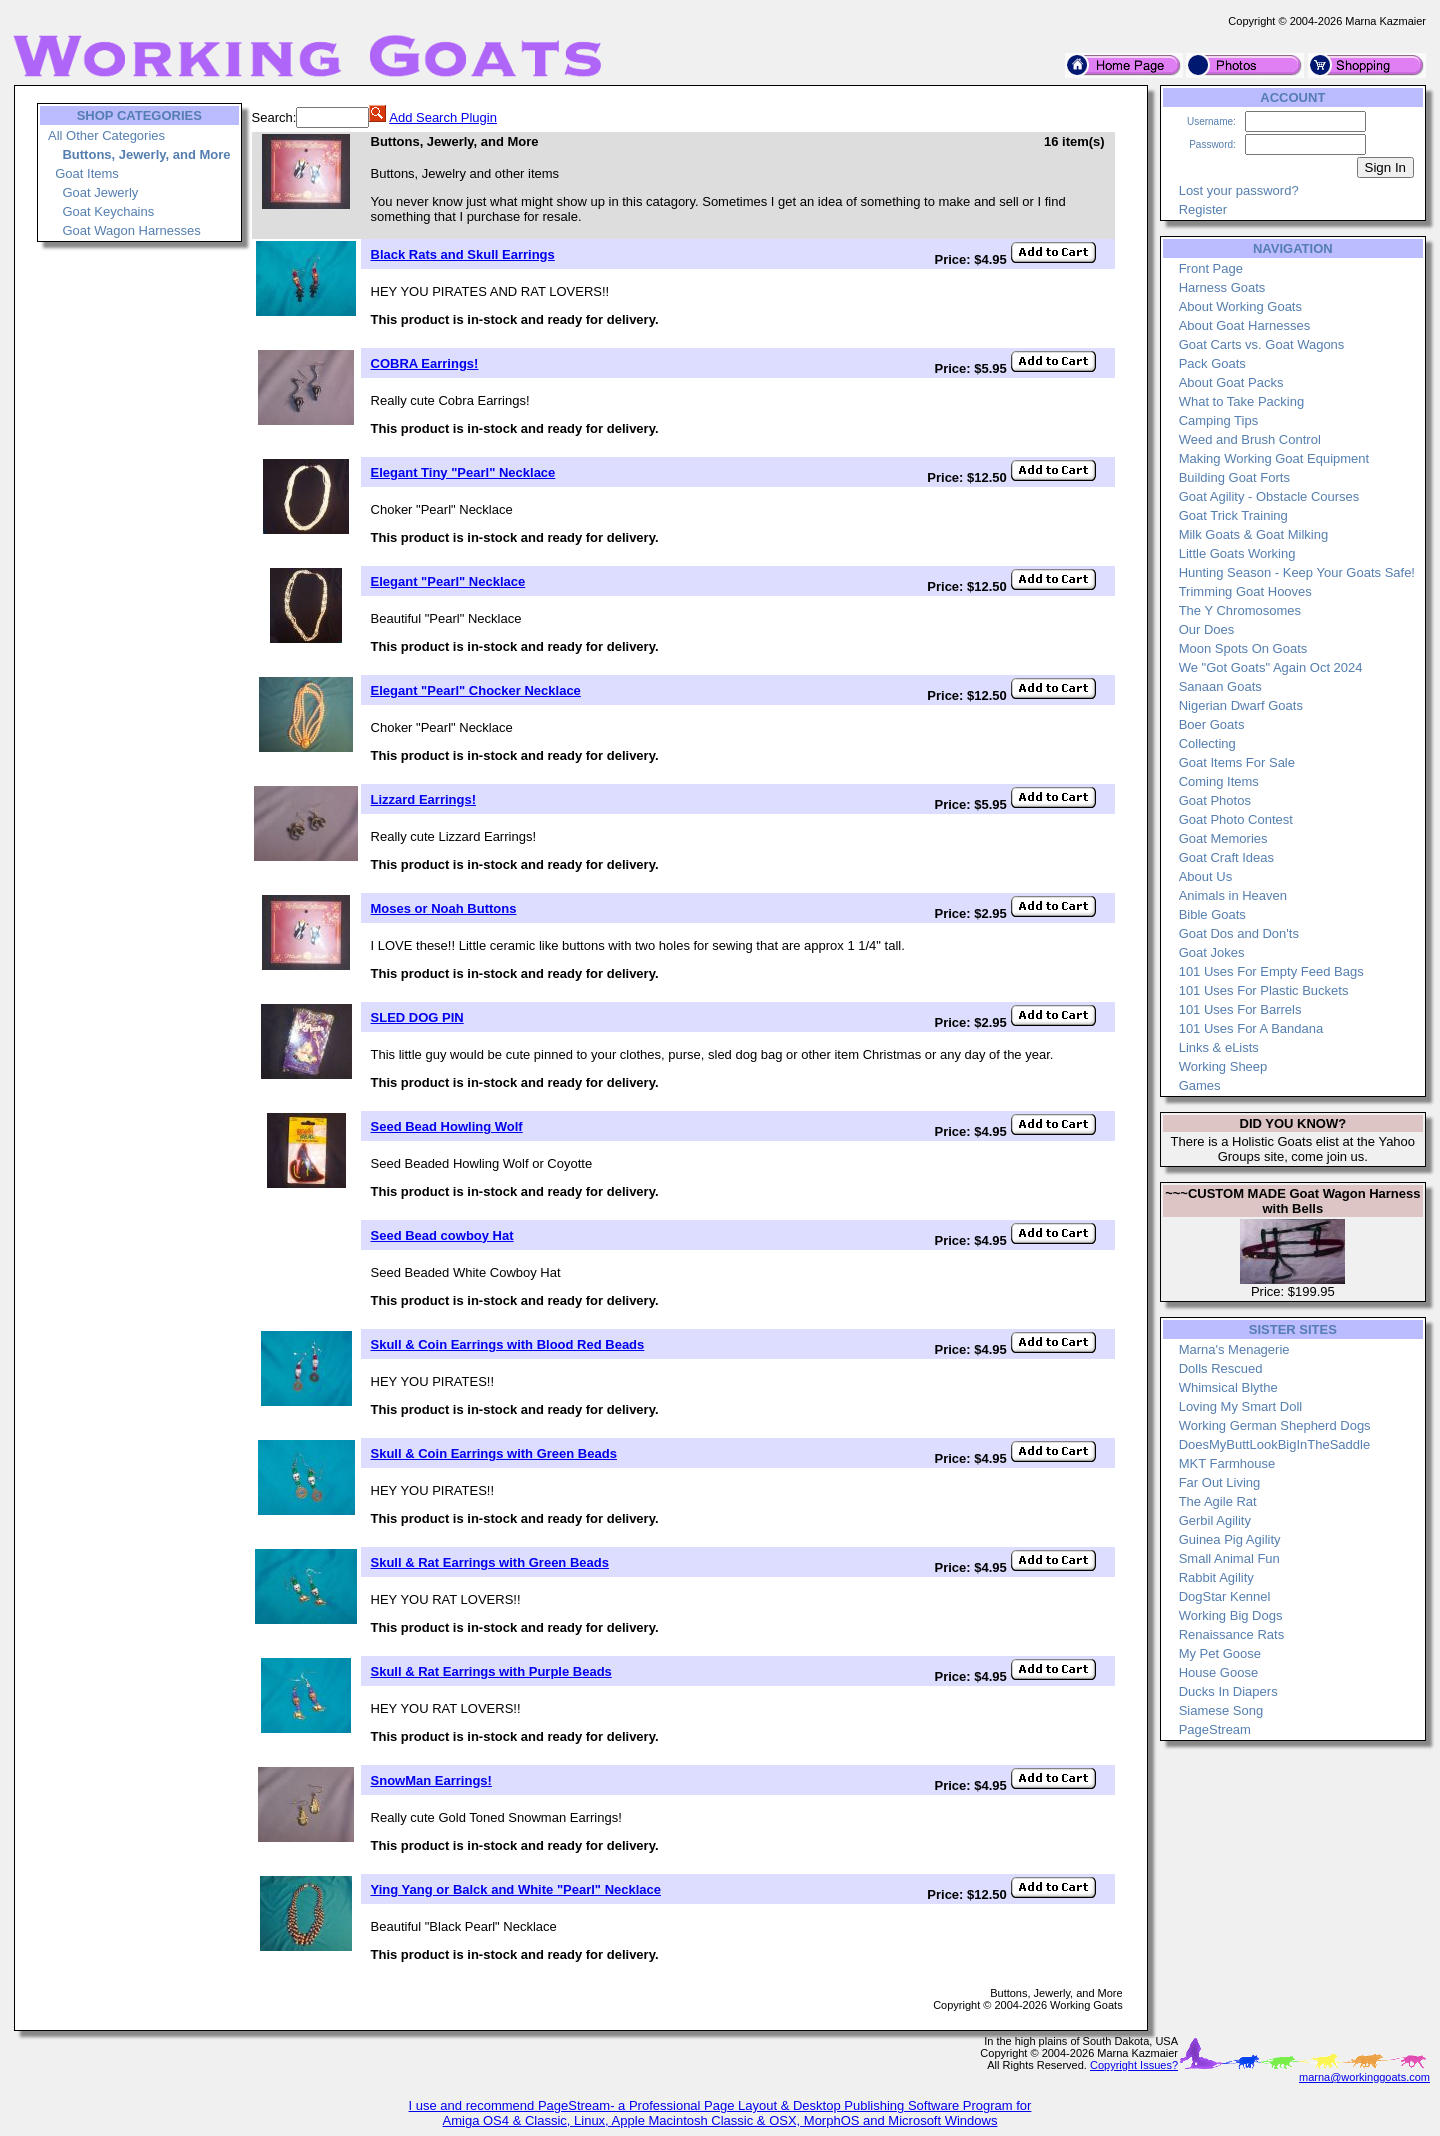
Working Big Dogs (1231, 1615)
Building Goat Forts (1234, 477)
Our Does (1207, 629)
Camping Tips (1218, 420)
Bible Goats (1212, 914)
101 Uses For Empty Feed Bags (1271, 971)
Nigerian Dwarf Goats (1241, 705)
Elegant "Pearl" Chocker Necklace (476, 690)
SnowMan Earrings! (431, 1780)
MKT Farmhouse (1227, 1463)
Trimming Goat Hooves (1245, 591)
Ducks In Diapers (1228, 1691)
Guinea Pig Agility (1230, 1539)
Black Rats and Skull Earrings (463, 254)
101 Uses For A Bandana (1251, 1028)
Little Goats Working (1237, 553)
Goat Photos (1215, 800)
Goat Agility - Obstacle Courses (1269, 496)
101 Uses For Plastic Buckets (1264, 990)
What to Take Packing (1242, 401)
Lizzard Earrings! (423, 799)
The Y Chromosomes (1240, 610)
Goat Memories (1223, 838)
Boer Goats (1212, 724)
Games (1200, 1085)
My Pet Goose (1220, 1653)
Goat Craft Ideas (1226, 857)
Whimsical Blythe (1228, 1387)
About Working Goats (1240, 306)
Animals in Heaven (1233, 895)
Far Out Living (1220, 1482)
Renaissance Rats (1232, 1634)
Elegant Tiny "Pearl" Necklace (463, 472)
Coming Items (1219, 781)
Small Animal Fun (1229, 1558)
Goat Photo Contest (1236, 819)
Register (1203, 209)
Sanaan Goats (1220, 686)
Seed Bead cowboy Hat (442, 1235)
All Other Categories (106, 135)
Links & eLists (1219, 1047)
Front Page (1211, 268)
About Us (1205, 876)
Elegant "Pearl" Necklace (448, 581)
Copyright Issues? (1134, 2065)
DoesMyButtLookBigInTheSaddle (1275, 1444)
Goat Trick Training (1233, 515)
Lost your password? (1239, 190)
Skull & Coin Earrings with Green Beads (494, 1453)
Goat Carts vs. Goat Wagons (1262, 344)
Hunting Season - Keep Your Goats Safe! (1297, 572)
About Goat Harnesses (1245, 325)
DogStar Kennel (1225, 1596)
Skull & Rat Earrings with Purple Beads (491, 1671)
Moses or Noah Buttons (444, 908)
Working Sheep (1223, 1066)
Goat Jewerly (100, 192)
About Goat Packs (1231, 382)
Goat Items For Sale (1237, 762)
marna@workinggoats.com (1364, 2077)
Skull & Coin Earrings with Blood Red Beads (508, 1344)
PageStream (1215, 1729)
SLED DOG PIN (417, 1017)
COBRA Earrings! (425, 363)
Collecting (1207, 743)
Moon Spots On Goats (1243, 648)
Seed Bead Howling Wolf (447, 1126)
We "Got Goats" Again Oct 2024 (1271, 667)
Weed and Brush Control (1250, 439)
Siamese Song (1221, 1710)
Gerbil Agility (1215, 1520)
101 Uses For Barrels (1240, 1009)
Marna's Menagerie (1234, 1349)
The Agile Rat (1218, 1501)
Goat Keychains (108, 211)
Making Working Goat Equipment (1274, 458)
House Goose (1219, 1672)
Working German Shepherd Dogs (1275, 1425)
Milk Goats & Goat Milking (1254, 534)
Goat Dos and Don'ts (1239, 933)
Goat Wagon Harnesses (131, 230)
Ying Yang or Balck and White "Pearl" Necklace (516, 1889)
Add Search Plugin (443, 117)
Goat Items (87, 173)
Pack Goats (1212, 363)
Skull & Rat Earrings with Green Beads (490, 1562)
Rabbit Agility (1216, 1577)
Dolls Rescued (1221, 1368)
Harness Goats (1222, 287)
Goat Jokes (1212, 952)
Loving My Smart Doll (1241, 1406)
